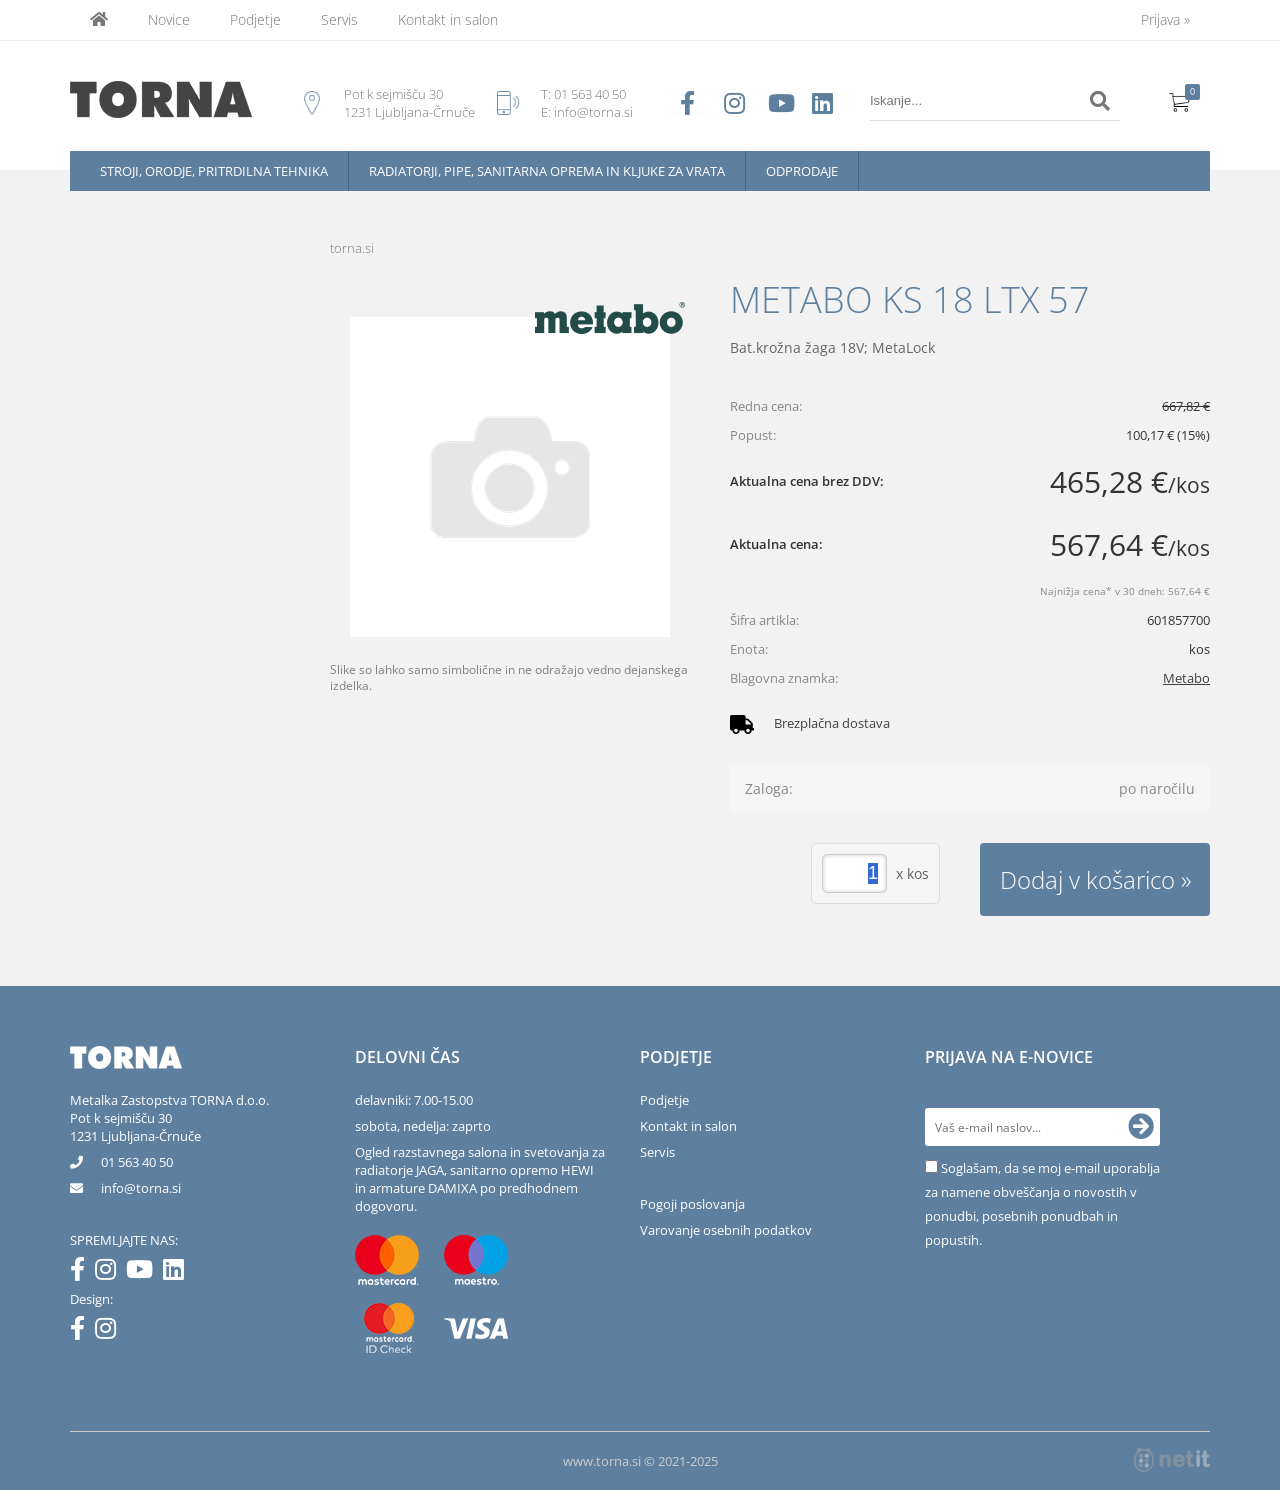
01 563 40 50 (590, 94)
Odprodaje (802, 171)
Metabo (1186, 678)
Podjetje (255, 19)
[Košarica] (1180, 101)
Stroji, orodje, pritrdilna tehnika (214, 171)
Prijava (1165, 19)
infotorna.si (141, 1188)
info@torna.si (593, 112)
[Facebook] (82, 1273)
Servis (339, 19)
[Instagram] (110, 1273)
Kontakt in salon (448, 19)
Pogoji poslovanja (692, 1204)
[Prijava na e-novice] (1141, 1127)
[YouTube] (144, 1273)
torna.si (352, 248)
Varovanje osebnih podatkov (726, 1230)
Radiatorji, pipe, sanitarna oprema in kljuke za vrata (547, 171)
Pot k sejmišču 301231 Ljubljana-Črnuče (135, 1127)
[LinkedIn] (178, 1273)
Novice (169, 19)
